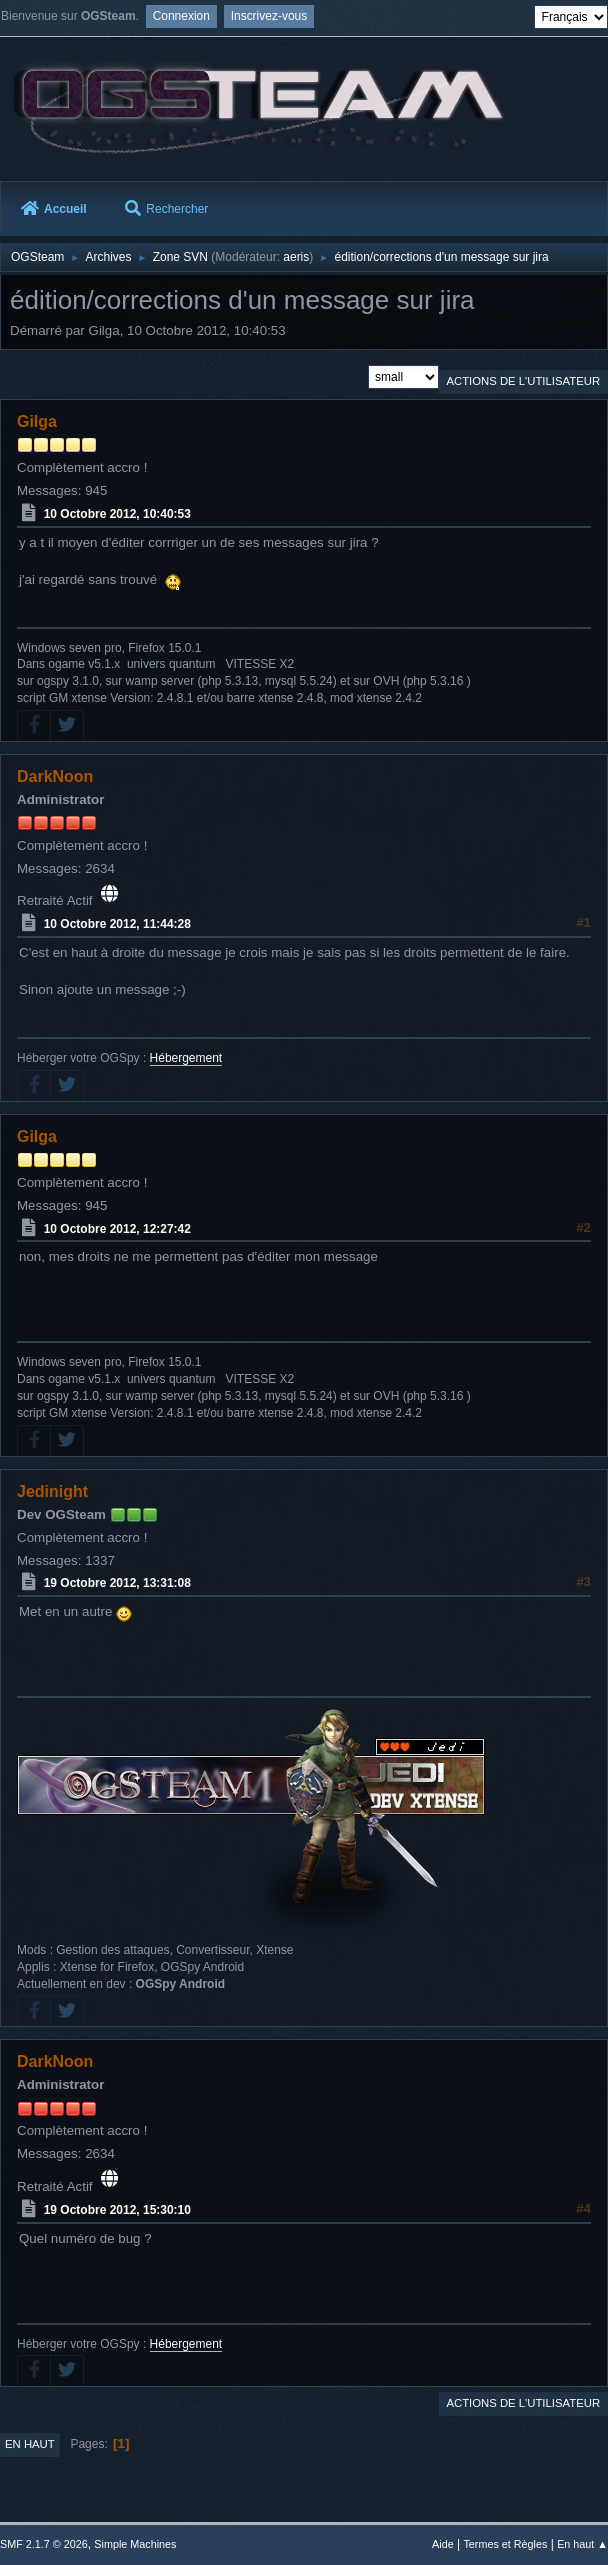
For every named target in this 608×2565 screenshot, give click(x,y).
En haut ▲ (582, 2544)
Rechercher (166, 209)
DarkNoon (55, 776)
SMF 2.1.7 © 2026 (44, 2544)
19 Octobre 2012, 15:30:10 (117, 2210)
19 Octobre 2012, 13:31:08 (117, 1583)
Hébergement (186, 1058)
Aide (443, 2544)
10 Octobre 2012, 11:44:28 (117, 924)
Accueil (54, 209)
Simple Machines (135, 2544)
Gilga (37, 421)
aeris (296, 257)
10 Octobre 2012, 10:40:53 (117, 514)
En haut (30, 2444)
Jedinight (52, 1491)
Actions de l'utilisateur (523, 381)
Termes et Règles (505, 2544)
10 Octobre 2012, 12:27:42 (117, 1228)
